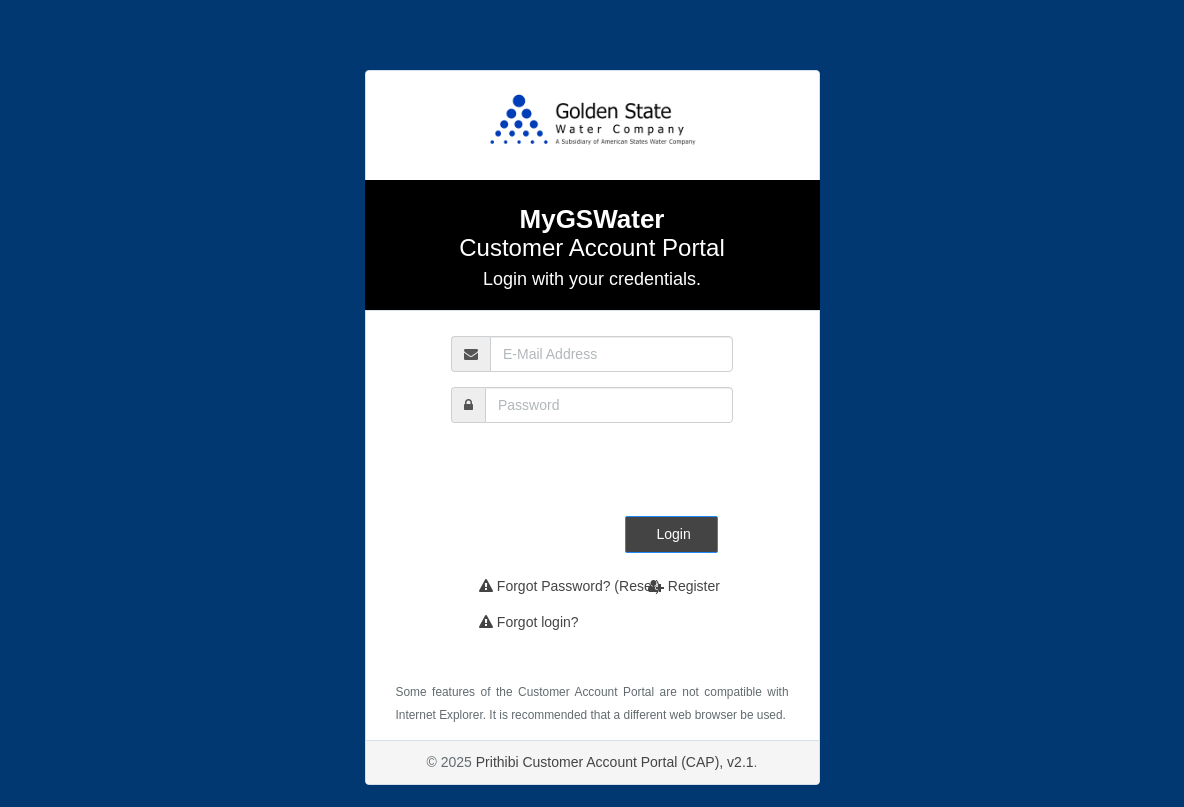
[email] (611, 354)
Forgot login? (529, 622)
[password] (609, 405)
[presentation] (618, 477)
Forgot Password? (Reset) (569, 586)
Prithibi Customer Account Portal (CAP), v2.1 (615, 762)
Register (684, 586)
